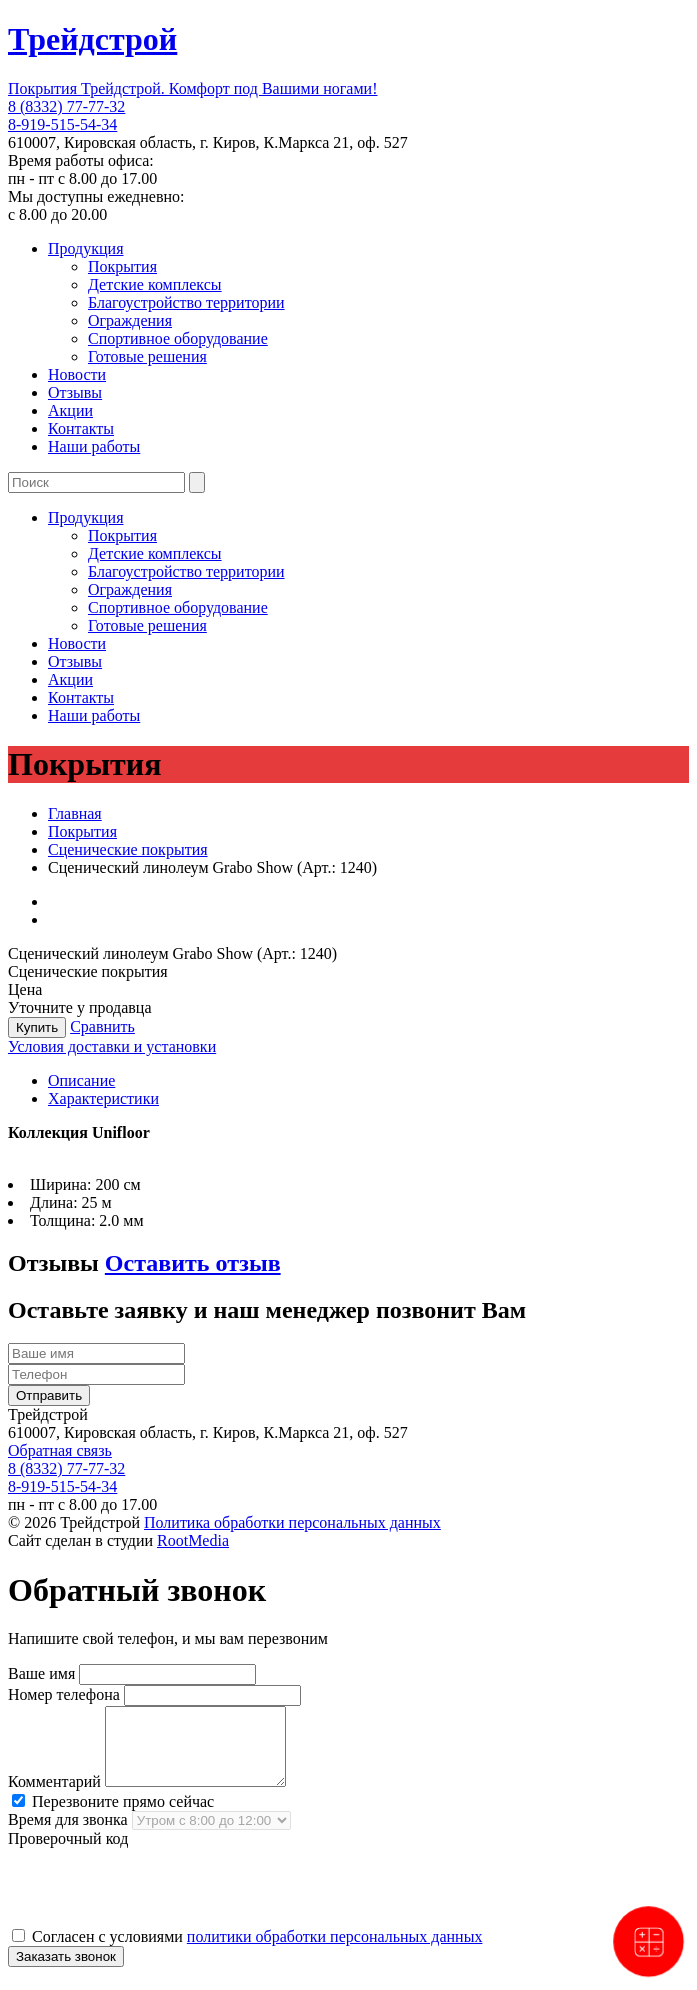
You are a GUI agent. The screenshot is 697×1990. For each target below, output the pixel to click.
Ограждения (130, 320)
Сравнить (102, 1026)
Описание (81, 1080)
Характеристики (103, 1098)
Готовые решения (147, 356)
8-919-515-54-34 (62, 124)
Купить (37, 1027)
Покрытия (122, 266)
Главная (75, 813)
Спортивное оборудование (178, 338)
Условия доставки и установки (112, 1046)
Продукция (86, 248)
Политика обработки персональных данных (292, 1522)
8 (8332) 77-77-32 (66, 106)
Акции (70, 410)
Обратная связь (60, 1450)
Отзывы (75, 392)
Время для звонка (68, 1834)
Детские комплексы (155, 284)
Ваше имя (41, 1673)
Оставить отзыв (193, 1263)
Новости (77, 374)
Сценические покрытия (128, 849)
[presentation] (160, 1902)
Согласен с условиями (247, 1951)
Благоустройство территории (186, 302)
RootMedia (193, 1540)
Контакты (81, 428)
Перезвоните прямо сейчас (113, 1816)
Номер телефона (64, 1694)
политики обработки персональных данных (335, 1951)
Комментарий (54, 1796)
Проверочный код (68, 1853)
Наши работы (94, 446)
